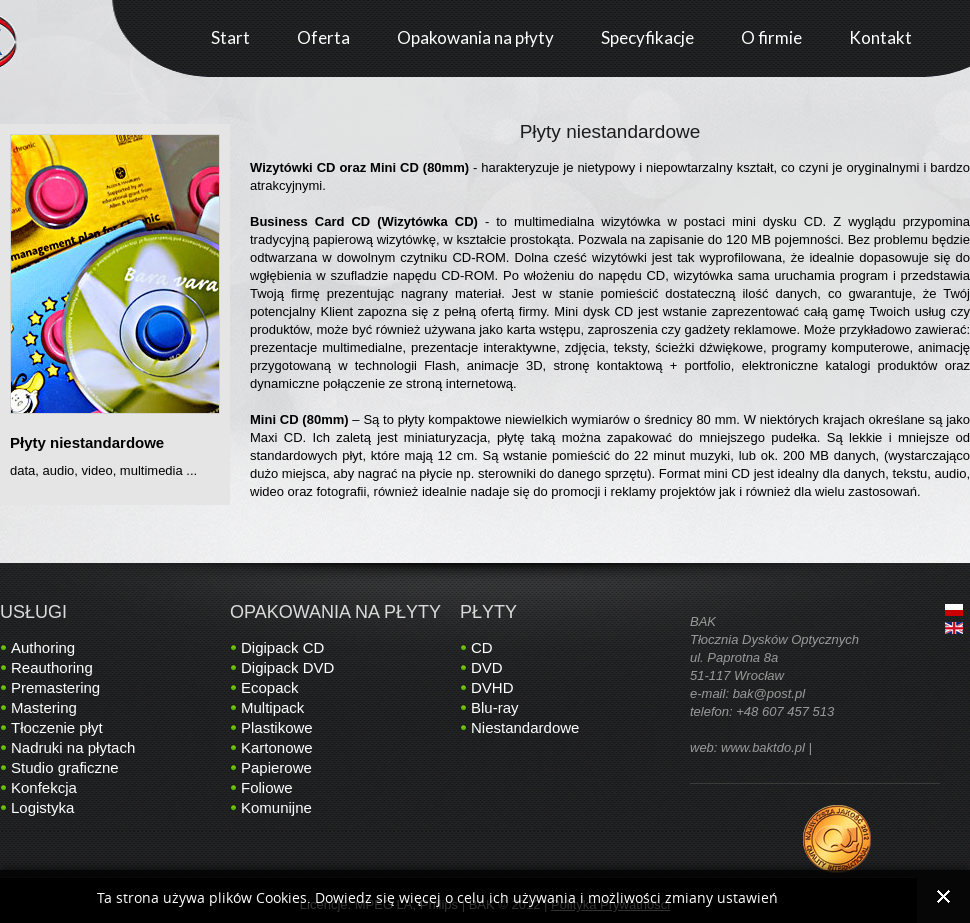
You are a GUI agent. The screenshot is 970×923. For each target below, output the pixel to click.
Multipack (272, 707)
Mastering (44, 707)
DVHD (492, 687)
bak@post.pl (769, 693)
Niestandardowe (525, 727)
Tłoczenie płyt (57, 727)
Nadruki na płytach (73, 747)
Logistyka (42, 807)
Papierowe (276, 767)
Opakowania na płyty (335, 612)
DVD (487, 667)
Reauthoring (52, 667)
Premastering (55, 687)
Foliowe (267, 787)
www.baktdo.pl (763, 747)
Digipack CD (282, 647)
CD (482, 647)
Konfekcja (44, 787)
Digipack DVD (287, 667)
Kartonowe (277, 747)
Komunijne (276, 807)
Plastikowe (277, 727)
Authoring (43, 647)
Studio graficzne (65, 767)
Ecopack (270, 687)
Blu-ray (495, 707)
